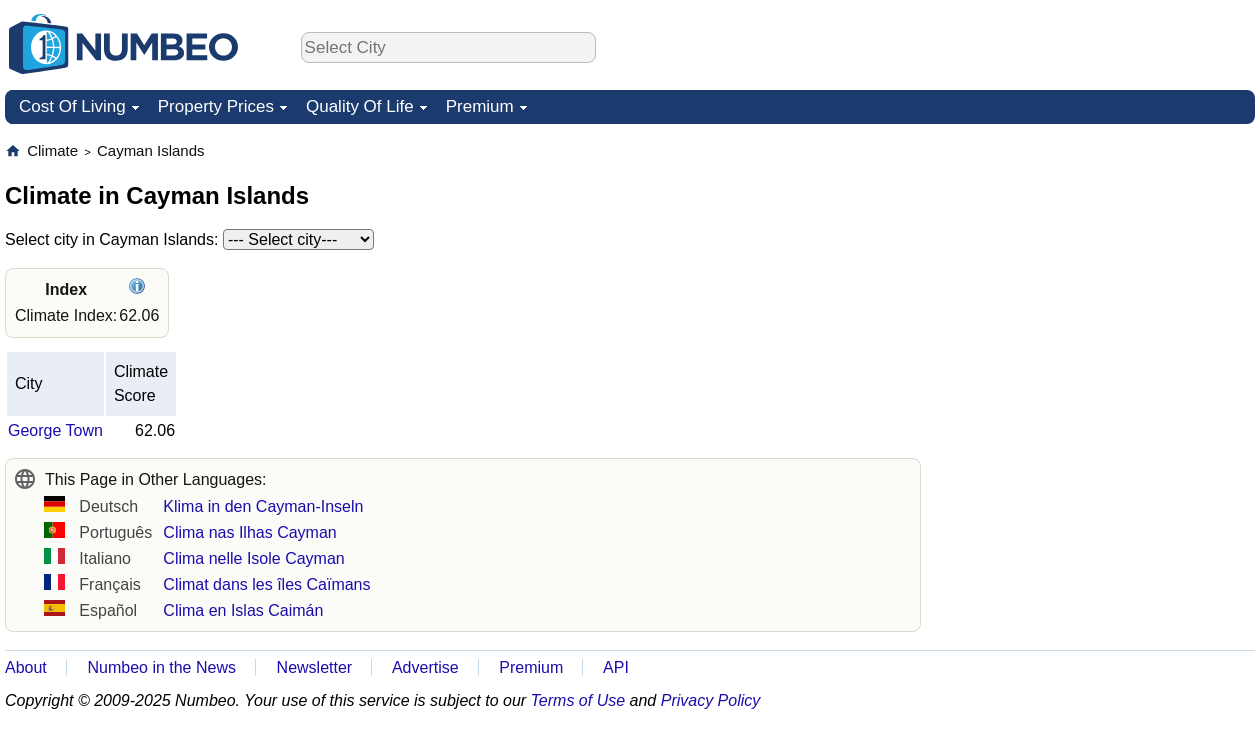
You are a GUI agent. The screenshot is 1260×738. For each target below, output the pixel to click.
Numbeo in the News (161, 667)
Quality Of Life (360, 106)
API (616, 667)
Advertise (425, 667)
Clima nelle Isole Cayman (253, 558)
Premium (480, 106)
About (26, 667)
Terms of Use (578, 700)
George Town (55, 430)
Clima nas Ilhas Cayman (249, 532)
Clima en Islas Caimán (243, 610)
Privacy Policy (711, 700)
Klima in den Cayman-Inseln (263, 506)
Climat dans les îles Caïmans (266, 584)
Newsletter (315, 667)
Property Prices (216, 106)
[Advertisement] (1105, 266)
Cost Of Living (72, 106)
